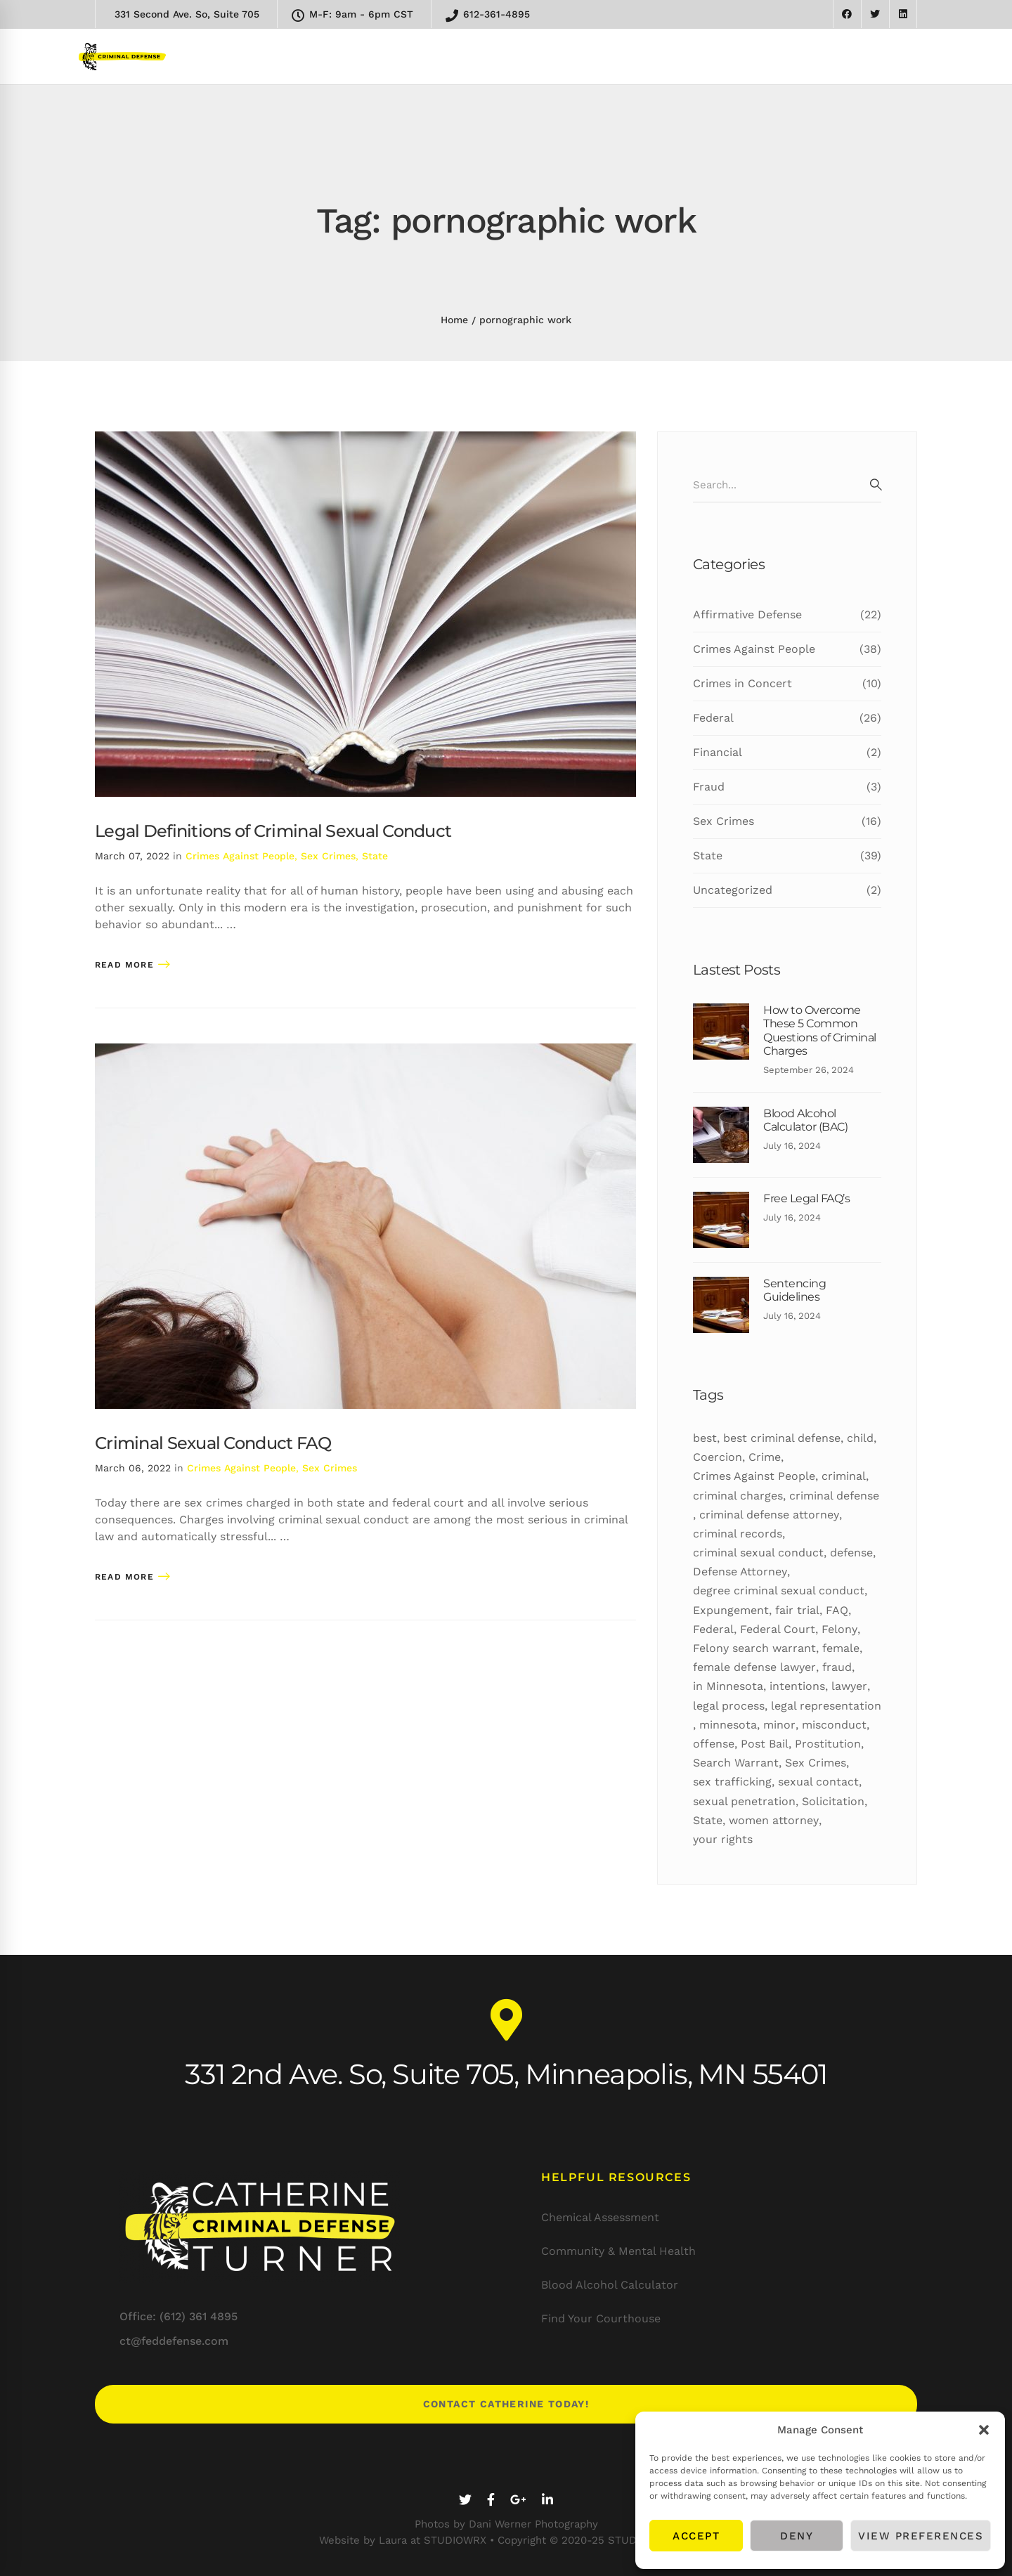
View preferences (920, 2536)
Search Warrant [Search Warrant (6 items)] (736, 1762)
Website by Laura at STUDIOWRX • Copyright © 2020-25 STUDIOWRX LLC (506, 2540)
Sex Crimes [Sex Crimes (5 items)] (815, 1762)
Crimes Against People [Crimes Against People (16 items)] (754, 1476)
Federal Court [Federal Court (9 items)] (777, 1629)
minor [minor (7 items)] (779, 1724)
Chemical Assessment (600, 2217)
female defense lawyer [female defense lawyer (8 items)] (754, 1667)
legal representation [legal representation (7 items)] (826, 1705)
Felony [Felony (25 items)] (839, 1629)
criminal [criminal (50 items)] (844, 1476)
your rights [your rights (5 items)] (723, 1839)
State (375, 855)
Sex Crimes (328, 855)
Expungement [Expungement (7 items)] (731, 1610)
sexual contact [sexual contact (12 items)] (818, 1781)
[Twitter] (465, 2500)
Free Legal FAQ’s (806, 1198)
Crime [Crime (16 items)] (764, 1457)
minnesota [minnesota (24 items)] (728, 1724)
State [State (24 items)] (707, 1820)
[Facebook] (490, 2500)
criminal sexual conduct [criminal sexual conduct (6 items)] (758, 1552)
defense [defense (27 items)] (851, 1552)
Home (454, 319)
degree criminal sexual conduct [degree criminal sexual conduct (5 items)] (778, 1590)
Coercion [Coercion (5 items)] (717, 1457)
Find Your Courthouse (601, 2318)
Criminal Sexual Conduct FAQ (213, 1443)
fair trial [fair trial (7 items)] (797, 1610)
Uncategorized (787, 890)
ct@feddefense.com (173, 2341)
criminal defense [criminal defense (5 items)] (834, 1495)
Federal (787, 718)
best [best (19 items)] (705, 1438)
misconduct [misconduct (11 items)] (834, 1724)
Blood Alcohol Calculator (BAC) (805, 1120)
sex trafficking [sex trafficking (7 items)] (732, 1781)
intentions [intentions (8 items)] (797, 1686)
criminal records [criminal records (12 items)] (737, 1533)
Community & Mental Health (618, 2251)
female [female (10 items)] (840, 1648)
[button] (984, 2430)
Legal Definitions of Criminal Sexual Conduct (273, 831)
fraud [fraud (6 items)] (837, 1667)
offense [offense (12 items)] (713, 1743)
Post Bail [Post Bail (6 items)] (765, 1743)
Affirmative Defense (787, 614)
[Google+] (518, 2500)
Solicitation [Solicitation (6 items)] (833, 1801)
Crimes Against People (240, 855)
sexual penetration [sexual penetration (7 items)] (744, 1801)
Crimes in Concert (787, 683)
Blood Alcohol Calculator (609, 2284)
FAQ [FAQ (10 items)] (837, 1610)
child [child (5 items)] (860, 1438)
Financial (787, 752)
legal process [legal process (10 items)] (729, 1705)
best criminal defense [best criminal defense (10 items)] (782, 1438)
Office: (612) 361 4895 (178, 2316)
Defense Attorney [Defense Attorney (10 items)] (740, 1571)
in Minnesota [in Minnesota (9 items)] (728, 1686)
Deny (796, 2536)
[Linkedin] (547, 2500)
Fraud (787, 787)
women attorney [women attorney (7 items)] (774, 1820)
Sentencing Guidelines (794, 1290)
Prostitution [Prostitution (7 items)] (828, 1743)
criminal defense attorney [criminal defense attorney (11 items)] (769, 1514)
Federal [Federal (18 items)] (713, 1629)
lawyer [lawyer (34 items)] (849, 1686)
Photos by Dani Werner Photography (506, 2524)
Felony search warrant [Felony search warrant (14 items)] (754, 1648)
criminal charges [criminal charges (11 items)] (738, 1495)
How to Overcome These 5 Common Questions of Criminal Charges (819, 1030)
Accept (696, 2536)
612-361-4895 (488, 15)
